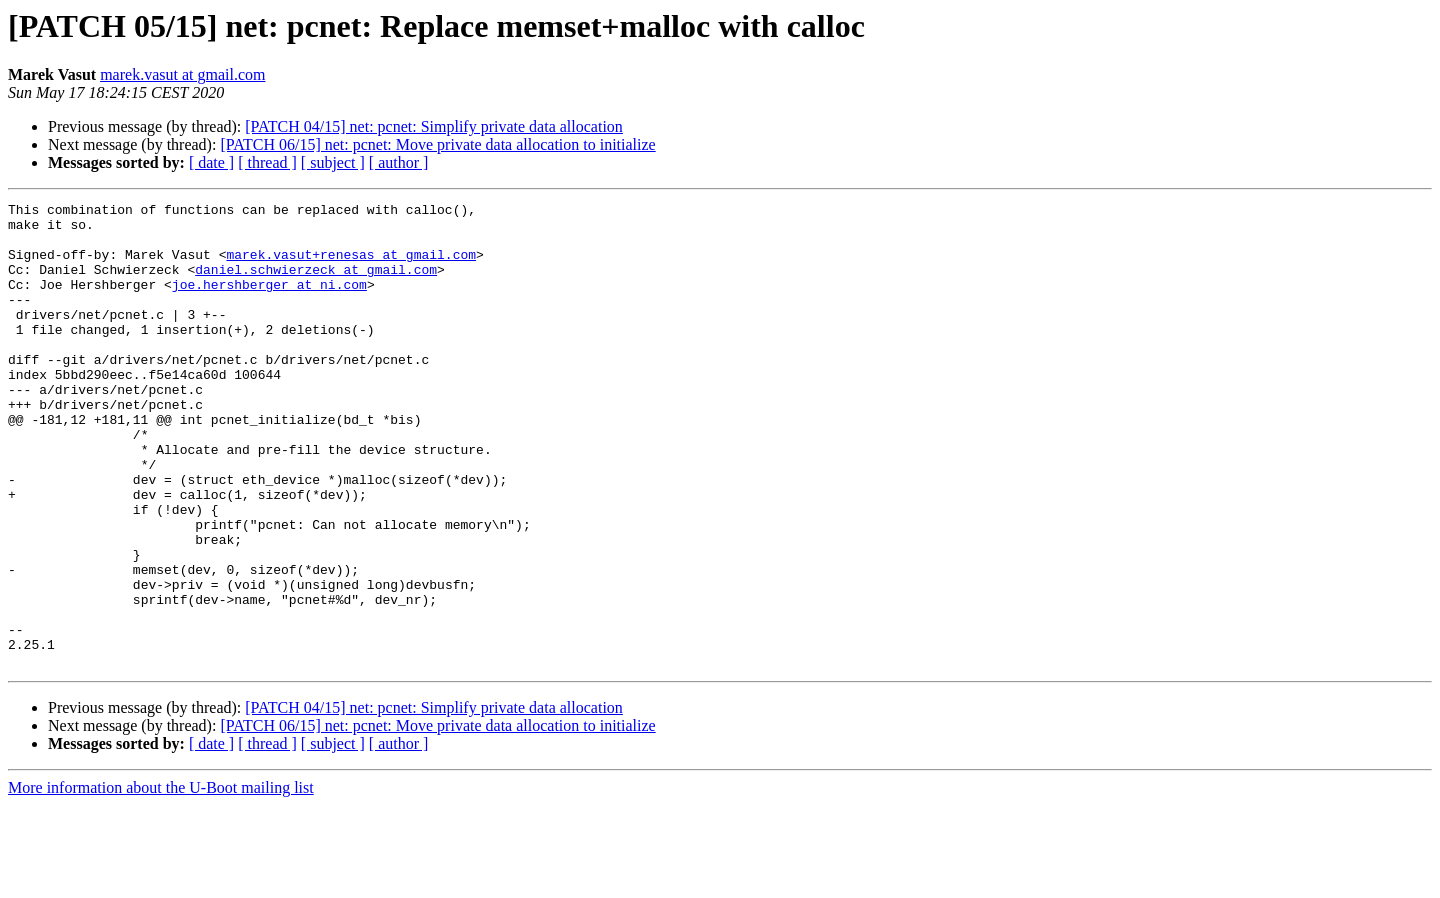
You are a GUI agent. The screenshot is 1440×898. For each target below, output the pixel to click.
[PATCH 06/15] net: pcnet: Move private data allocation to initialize (437, 144)
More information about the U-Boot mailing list (161, 880)
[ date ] (211, 162)
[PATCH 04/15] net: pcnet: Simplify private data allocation (434, 126)
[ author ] (399, 162)
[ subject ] (333, 162)
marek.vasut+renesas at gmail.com (351, 266)
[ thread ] (267, 162)
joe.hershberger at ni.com (269, 302)
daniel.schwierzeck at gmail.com (316, 284)
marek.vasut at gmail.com (182, 74)
